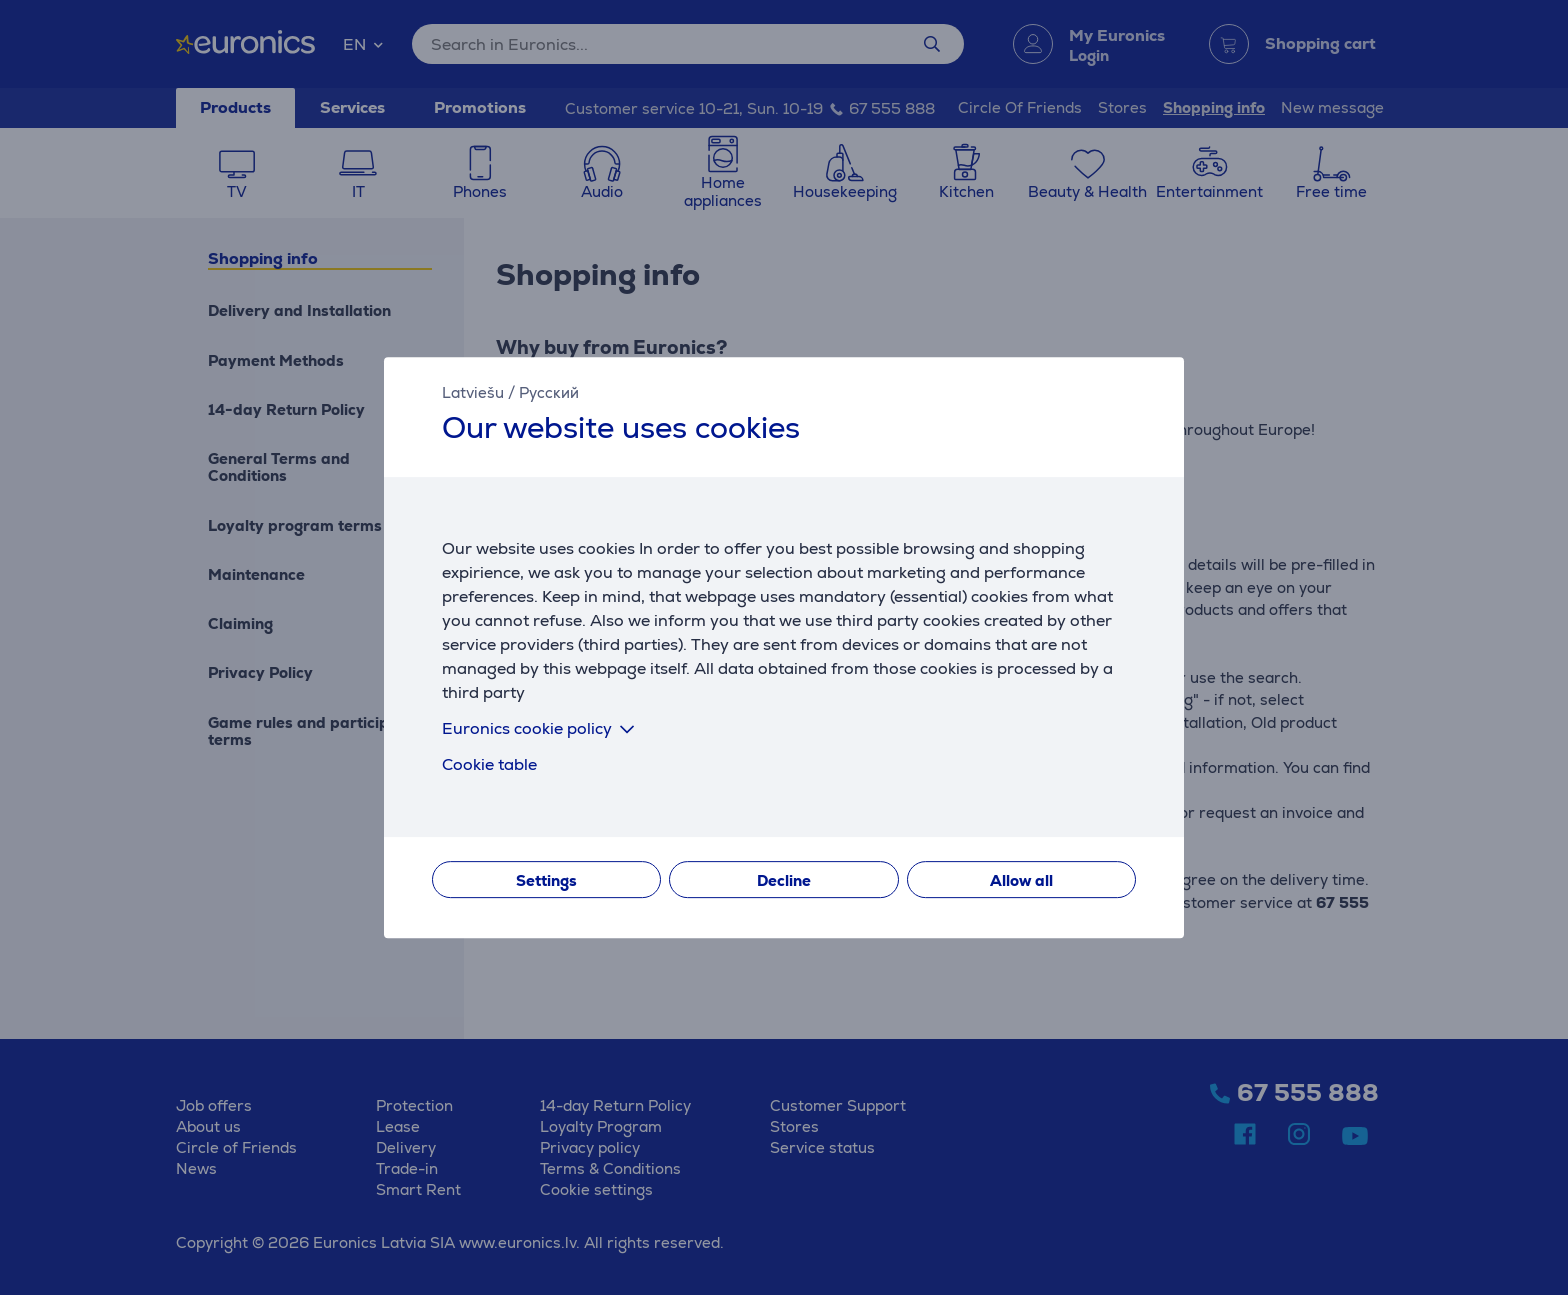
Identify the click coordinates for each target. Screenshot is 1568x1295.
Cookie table (489, 764)
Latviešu (473, 392)
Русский (549, 392)
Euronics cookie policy (542, 728)
